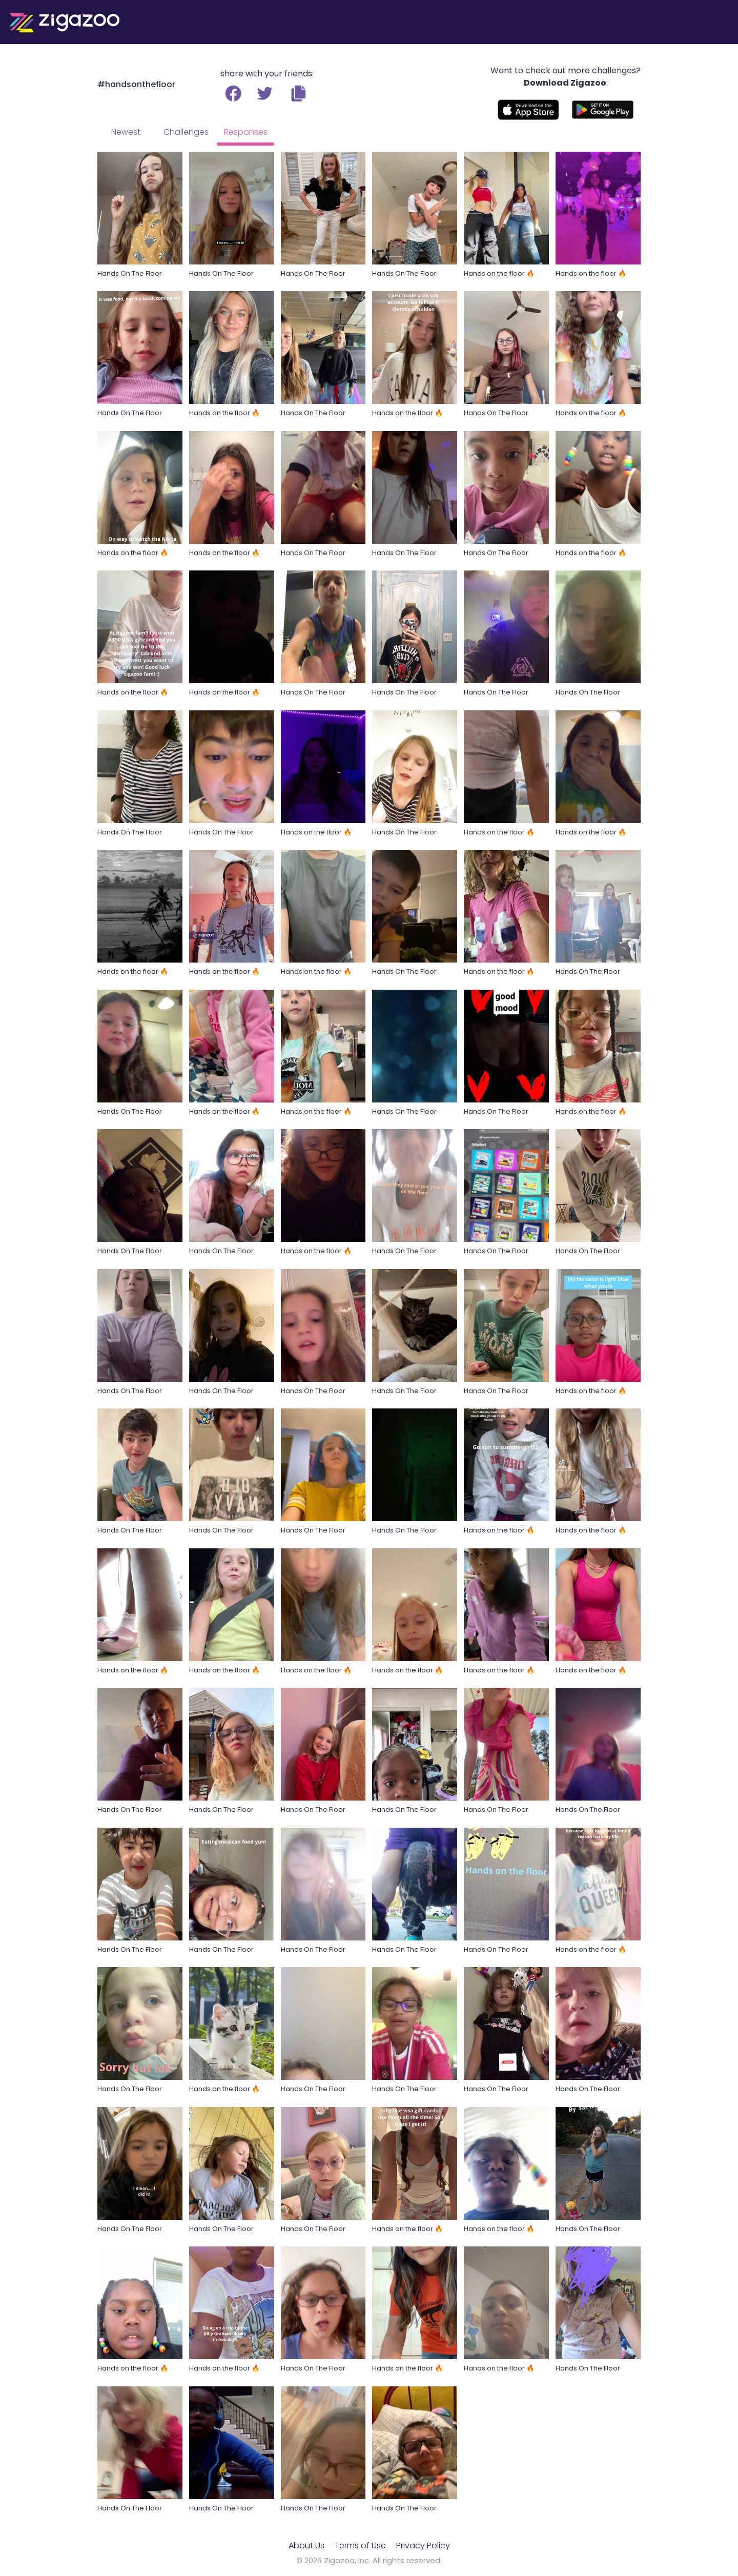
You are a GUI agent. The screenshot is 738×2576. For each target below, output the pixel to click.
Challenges (186, 132)
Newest (125, 132)
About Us (306, 2545)
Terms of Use (360, 2545)
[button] (298, 93)
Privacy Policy (423, 2545)
